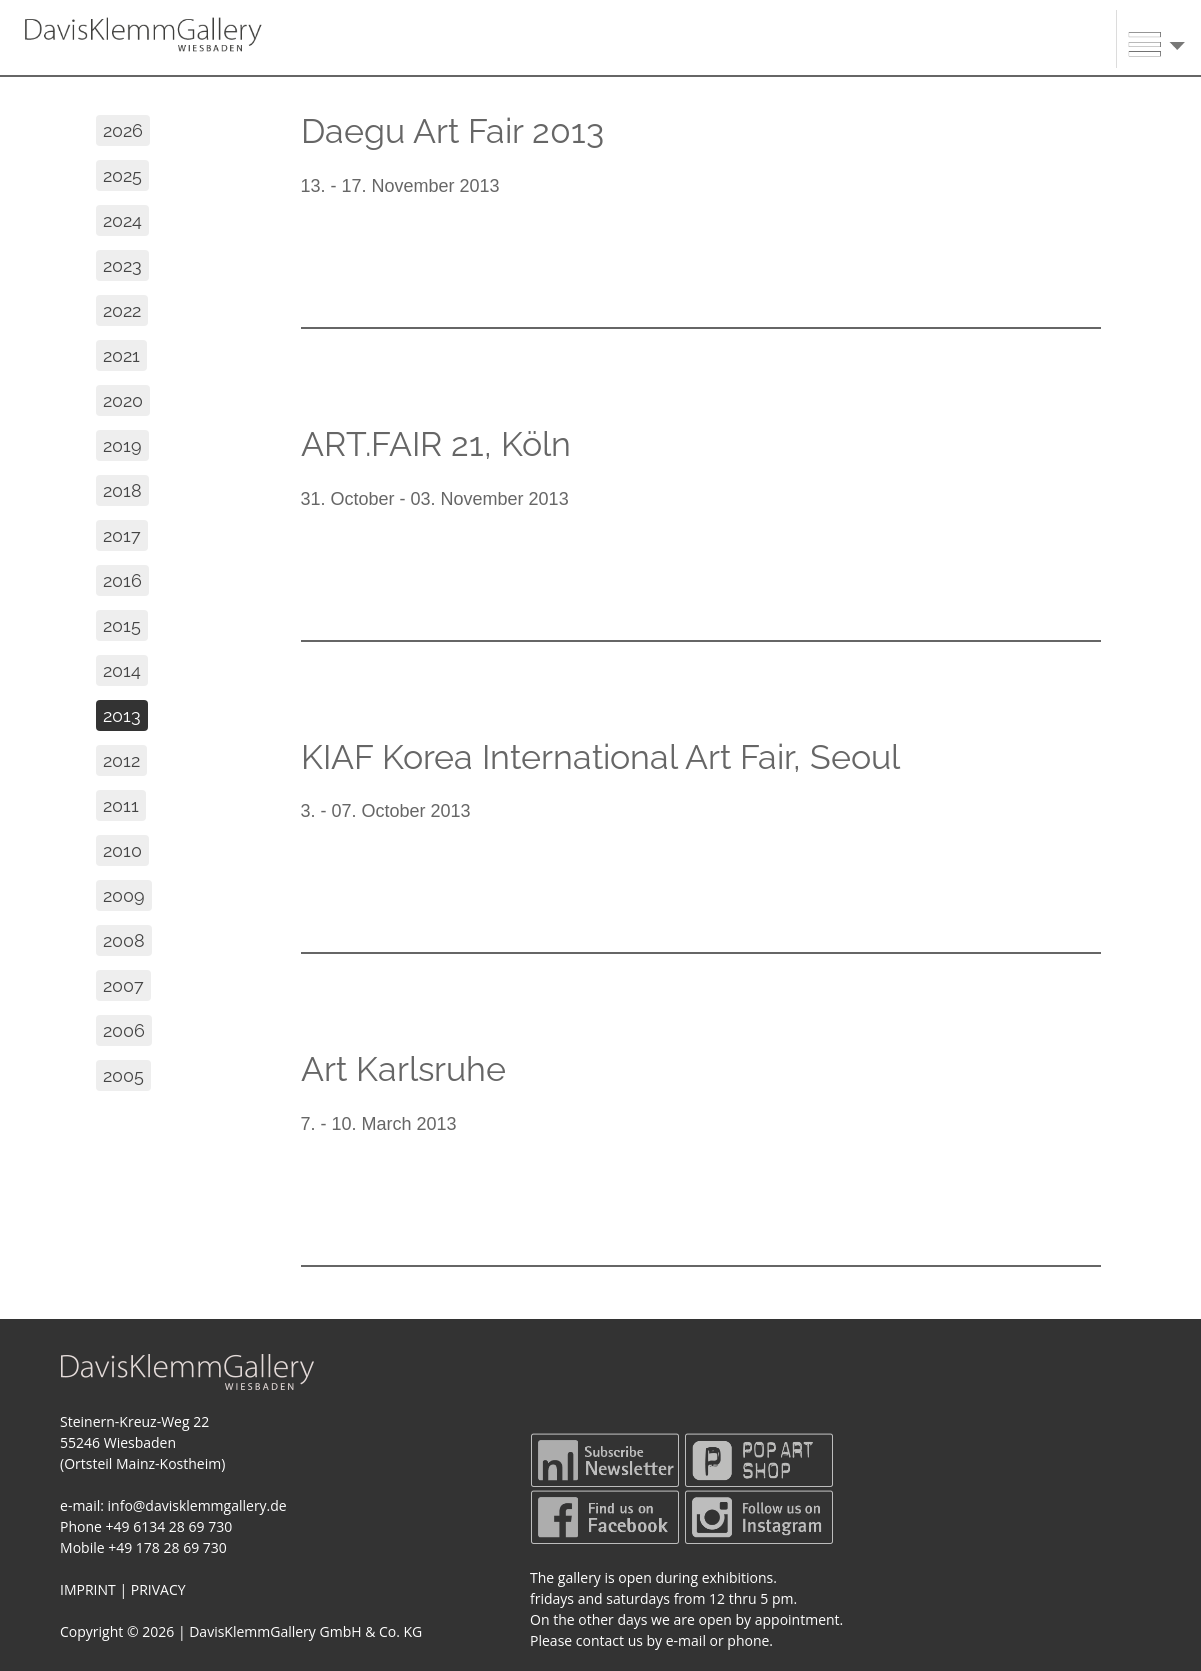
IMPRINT (88, 1589)
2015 (122, 625)
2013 (122, 715)
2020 (123, 400)
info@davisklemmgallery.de (197, 1505)
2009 (124, 895)
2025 (122, 175)
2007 (123, 985)
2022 (122, 310)
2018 (122, 490)
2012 (121, 760)
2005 (123, 1075)
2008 (124, 940)
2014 (122, 670)
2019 (122, 445)
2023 (122, 265)
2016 (122, 580)
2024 (122, 220)
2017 (122, 535)
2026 (123, 130)
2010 (122, 850)
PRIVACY (158, 1589)
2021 (121, 355)
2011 (121, 805)
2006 (124, 1030)
